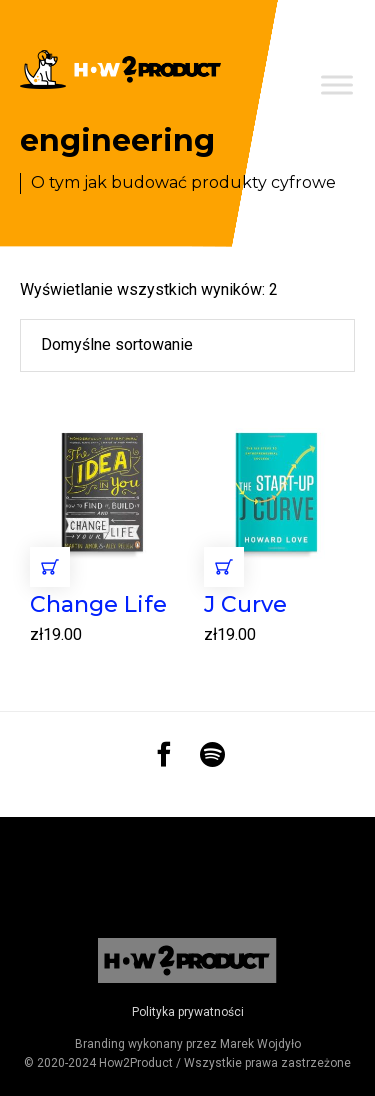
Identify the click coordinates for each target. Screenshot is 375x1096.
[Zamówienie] (187, 345)
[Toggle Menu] (337, 84)
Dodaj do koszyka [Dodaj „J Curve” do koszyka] (224, 567)
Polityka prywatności (188, 1012)
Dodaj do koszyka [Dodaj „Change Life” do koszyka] (50, 567)
